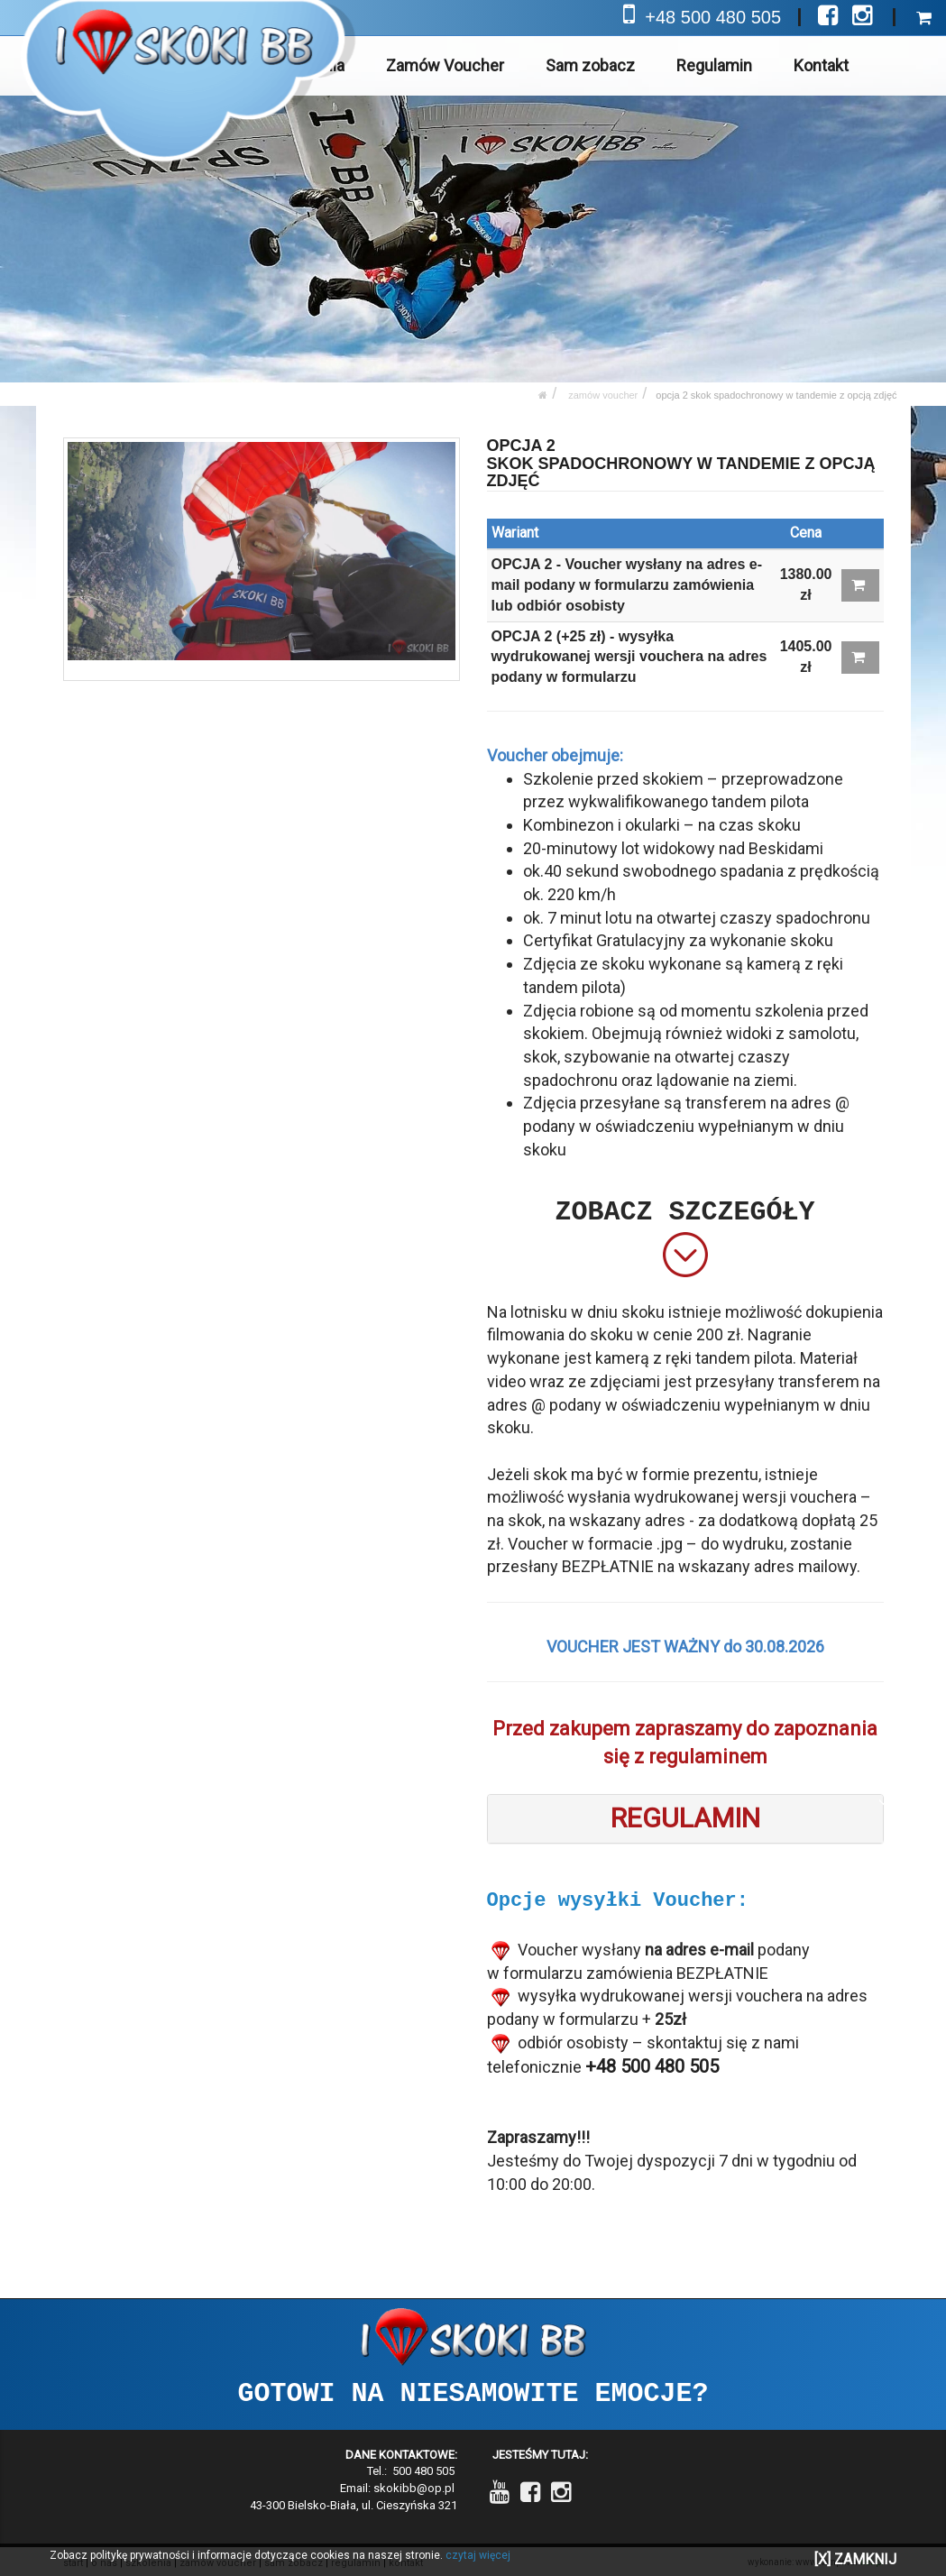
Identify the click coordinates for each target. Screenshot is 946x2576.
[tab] (685, 1819)
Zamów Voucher (446, 65)
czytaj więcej (477, 2555)
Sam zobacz (591, 65)
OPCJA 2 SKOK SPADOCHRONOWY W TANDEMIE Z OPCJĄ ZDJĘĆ (776, 395)
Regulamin (715, 65)
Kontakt (821, 65)
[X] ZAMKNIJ (855, 2559)
